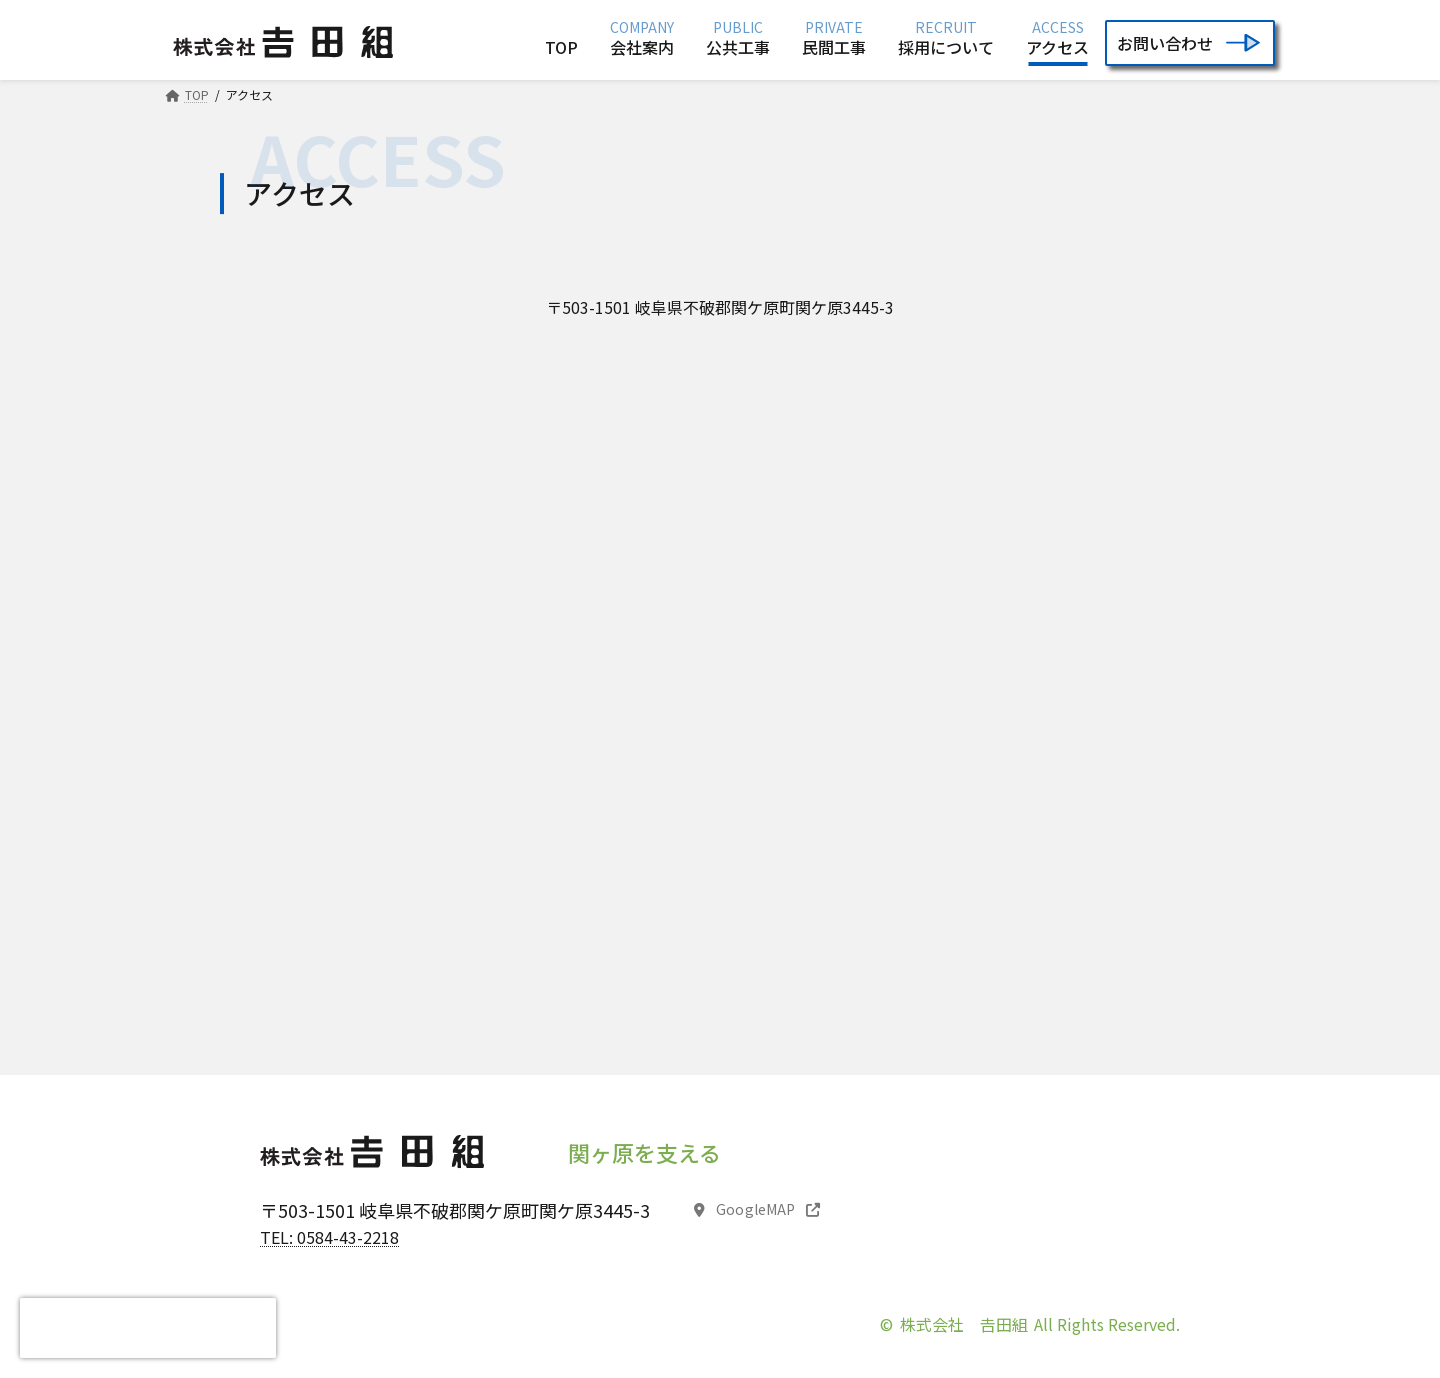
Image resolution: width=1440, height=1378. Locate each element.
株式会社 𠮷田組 (964, 1324)
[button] (757, 1211)
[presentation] (148, 1328)
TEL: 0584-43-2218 (329, 1237)
